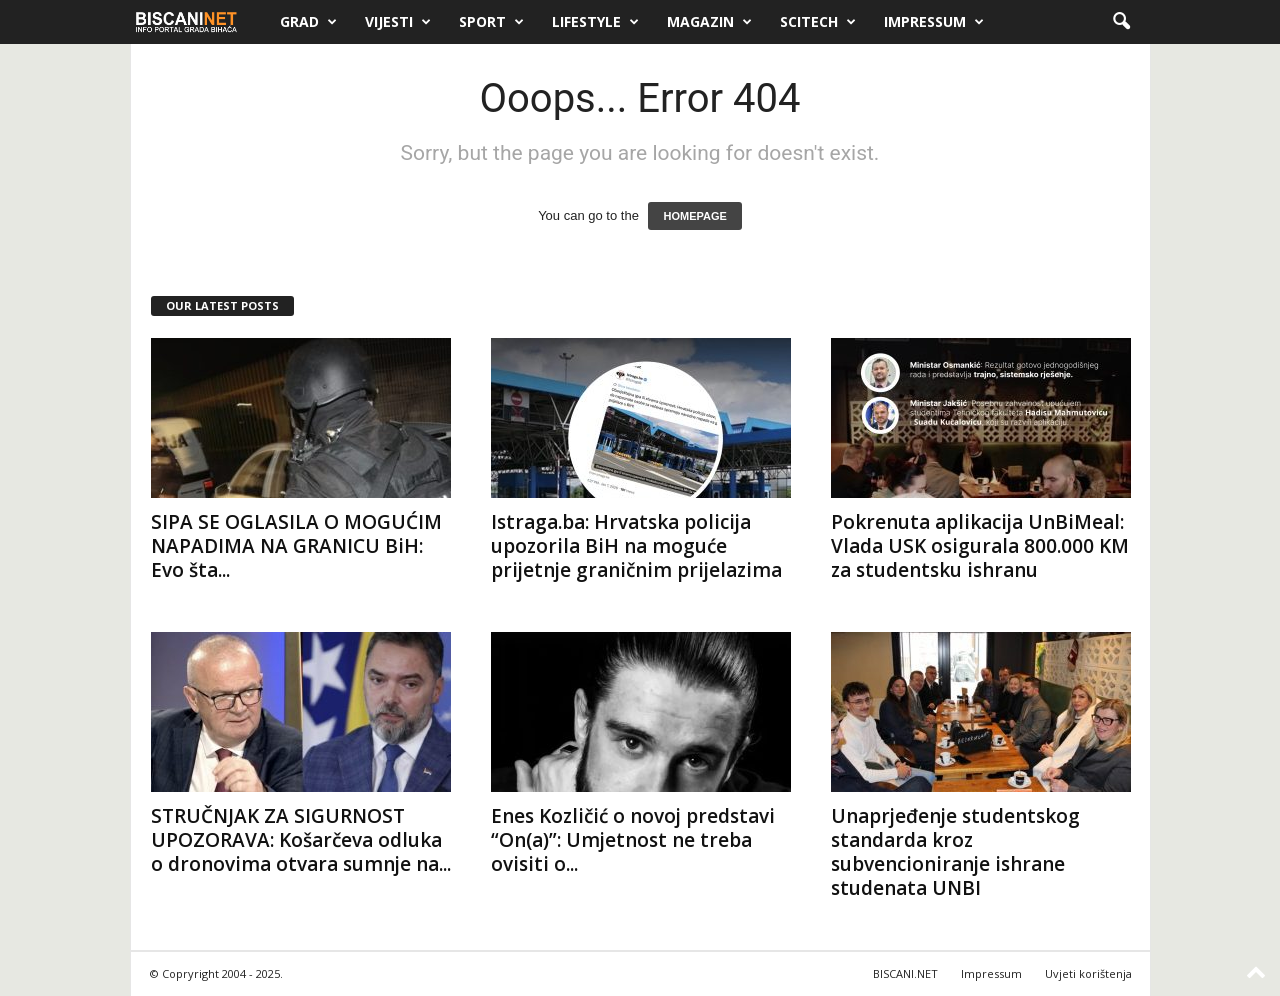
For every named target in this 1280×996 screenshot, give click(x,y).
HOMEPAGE (694, 216)
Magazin (709, 22)
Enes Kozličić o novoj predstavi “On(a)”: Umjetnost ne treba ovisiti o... (633, 840)
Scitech (818, 22)
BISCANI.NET (905, 973)
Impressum (934, 22)
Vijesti (398, 22)
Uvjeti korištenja (1088, 973)
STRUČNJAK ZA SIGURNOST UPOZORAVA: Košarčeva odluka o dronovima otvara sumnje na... (301, 840)
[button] (1121, 22)
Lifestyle (595, 22)
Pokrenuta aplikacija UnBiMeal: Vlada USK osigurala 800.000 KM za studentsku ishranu (980, 546)
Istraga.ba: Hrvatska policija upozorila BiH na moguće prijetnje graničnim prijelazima (636, 546)
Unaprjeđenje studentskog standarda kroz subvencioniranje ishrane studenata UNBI (955, 852)
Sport (491, 22)
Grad (308, 22)
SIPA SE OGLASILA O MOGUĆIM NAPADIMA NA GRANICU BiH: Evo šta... (296, 546)
